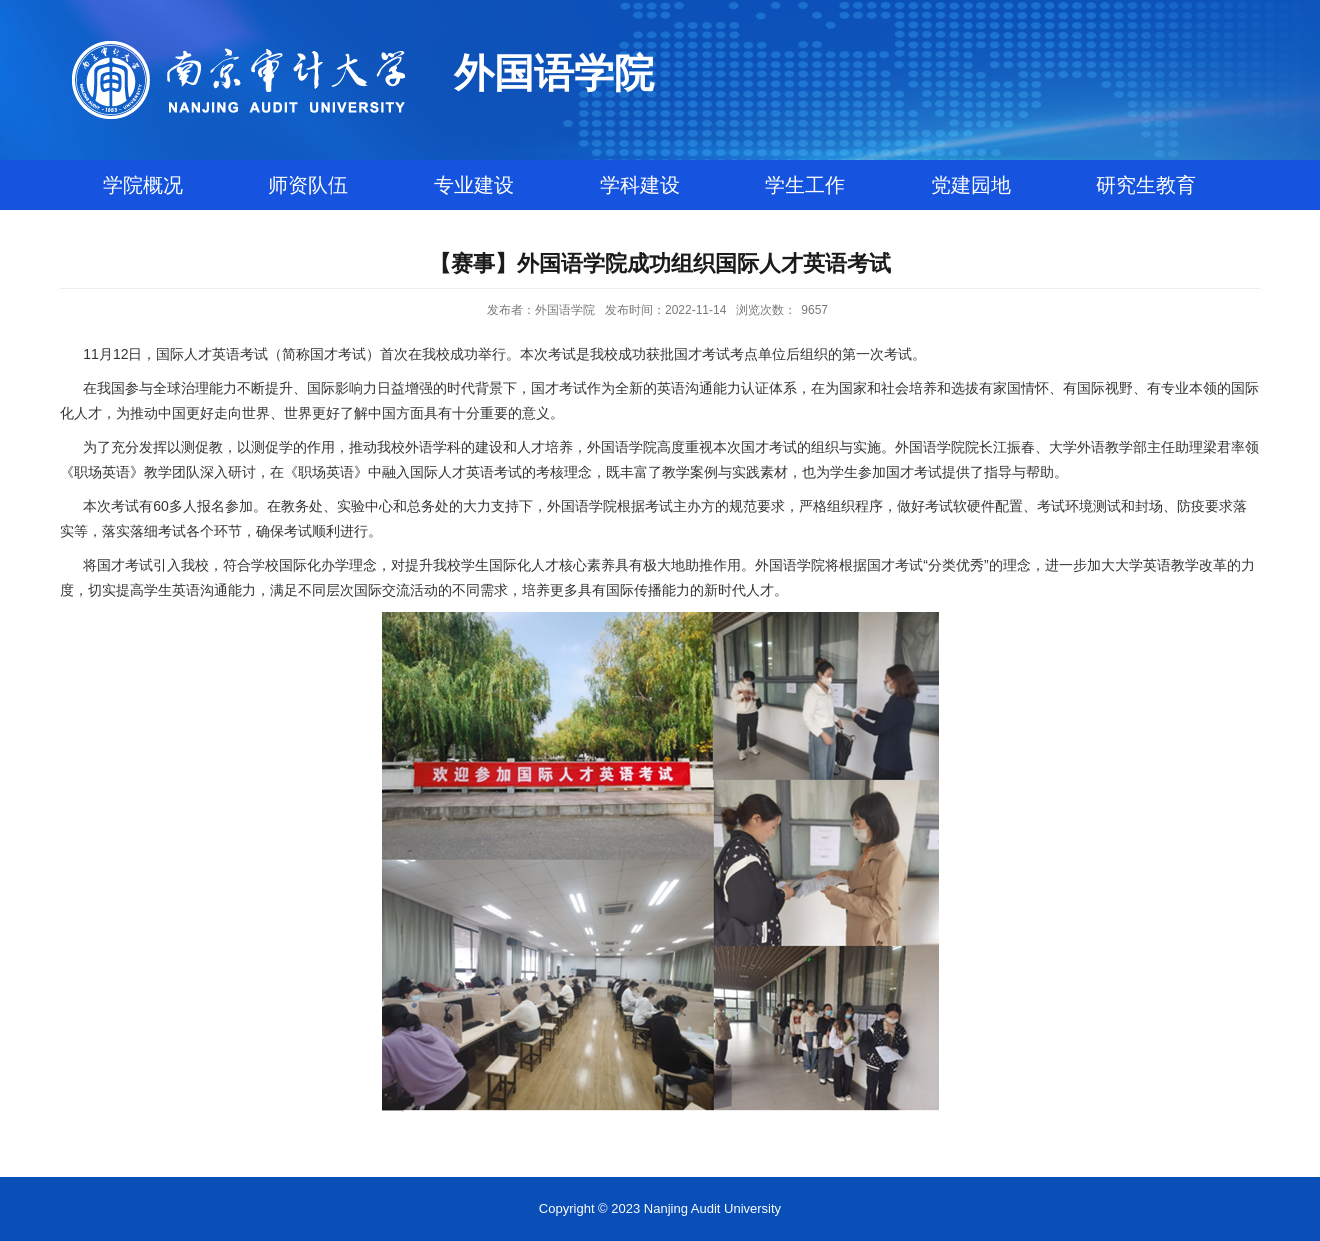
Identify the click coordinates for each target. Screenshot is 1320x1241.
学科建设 (640, 185)
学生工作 (805, 185)
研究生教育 (1146, 185)
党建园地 (971, 185)
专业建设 (474, 185)
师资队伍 (308, 185)
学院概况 (143, 185)
